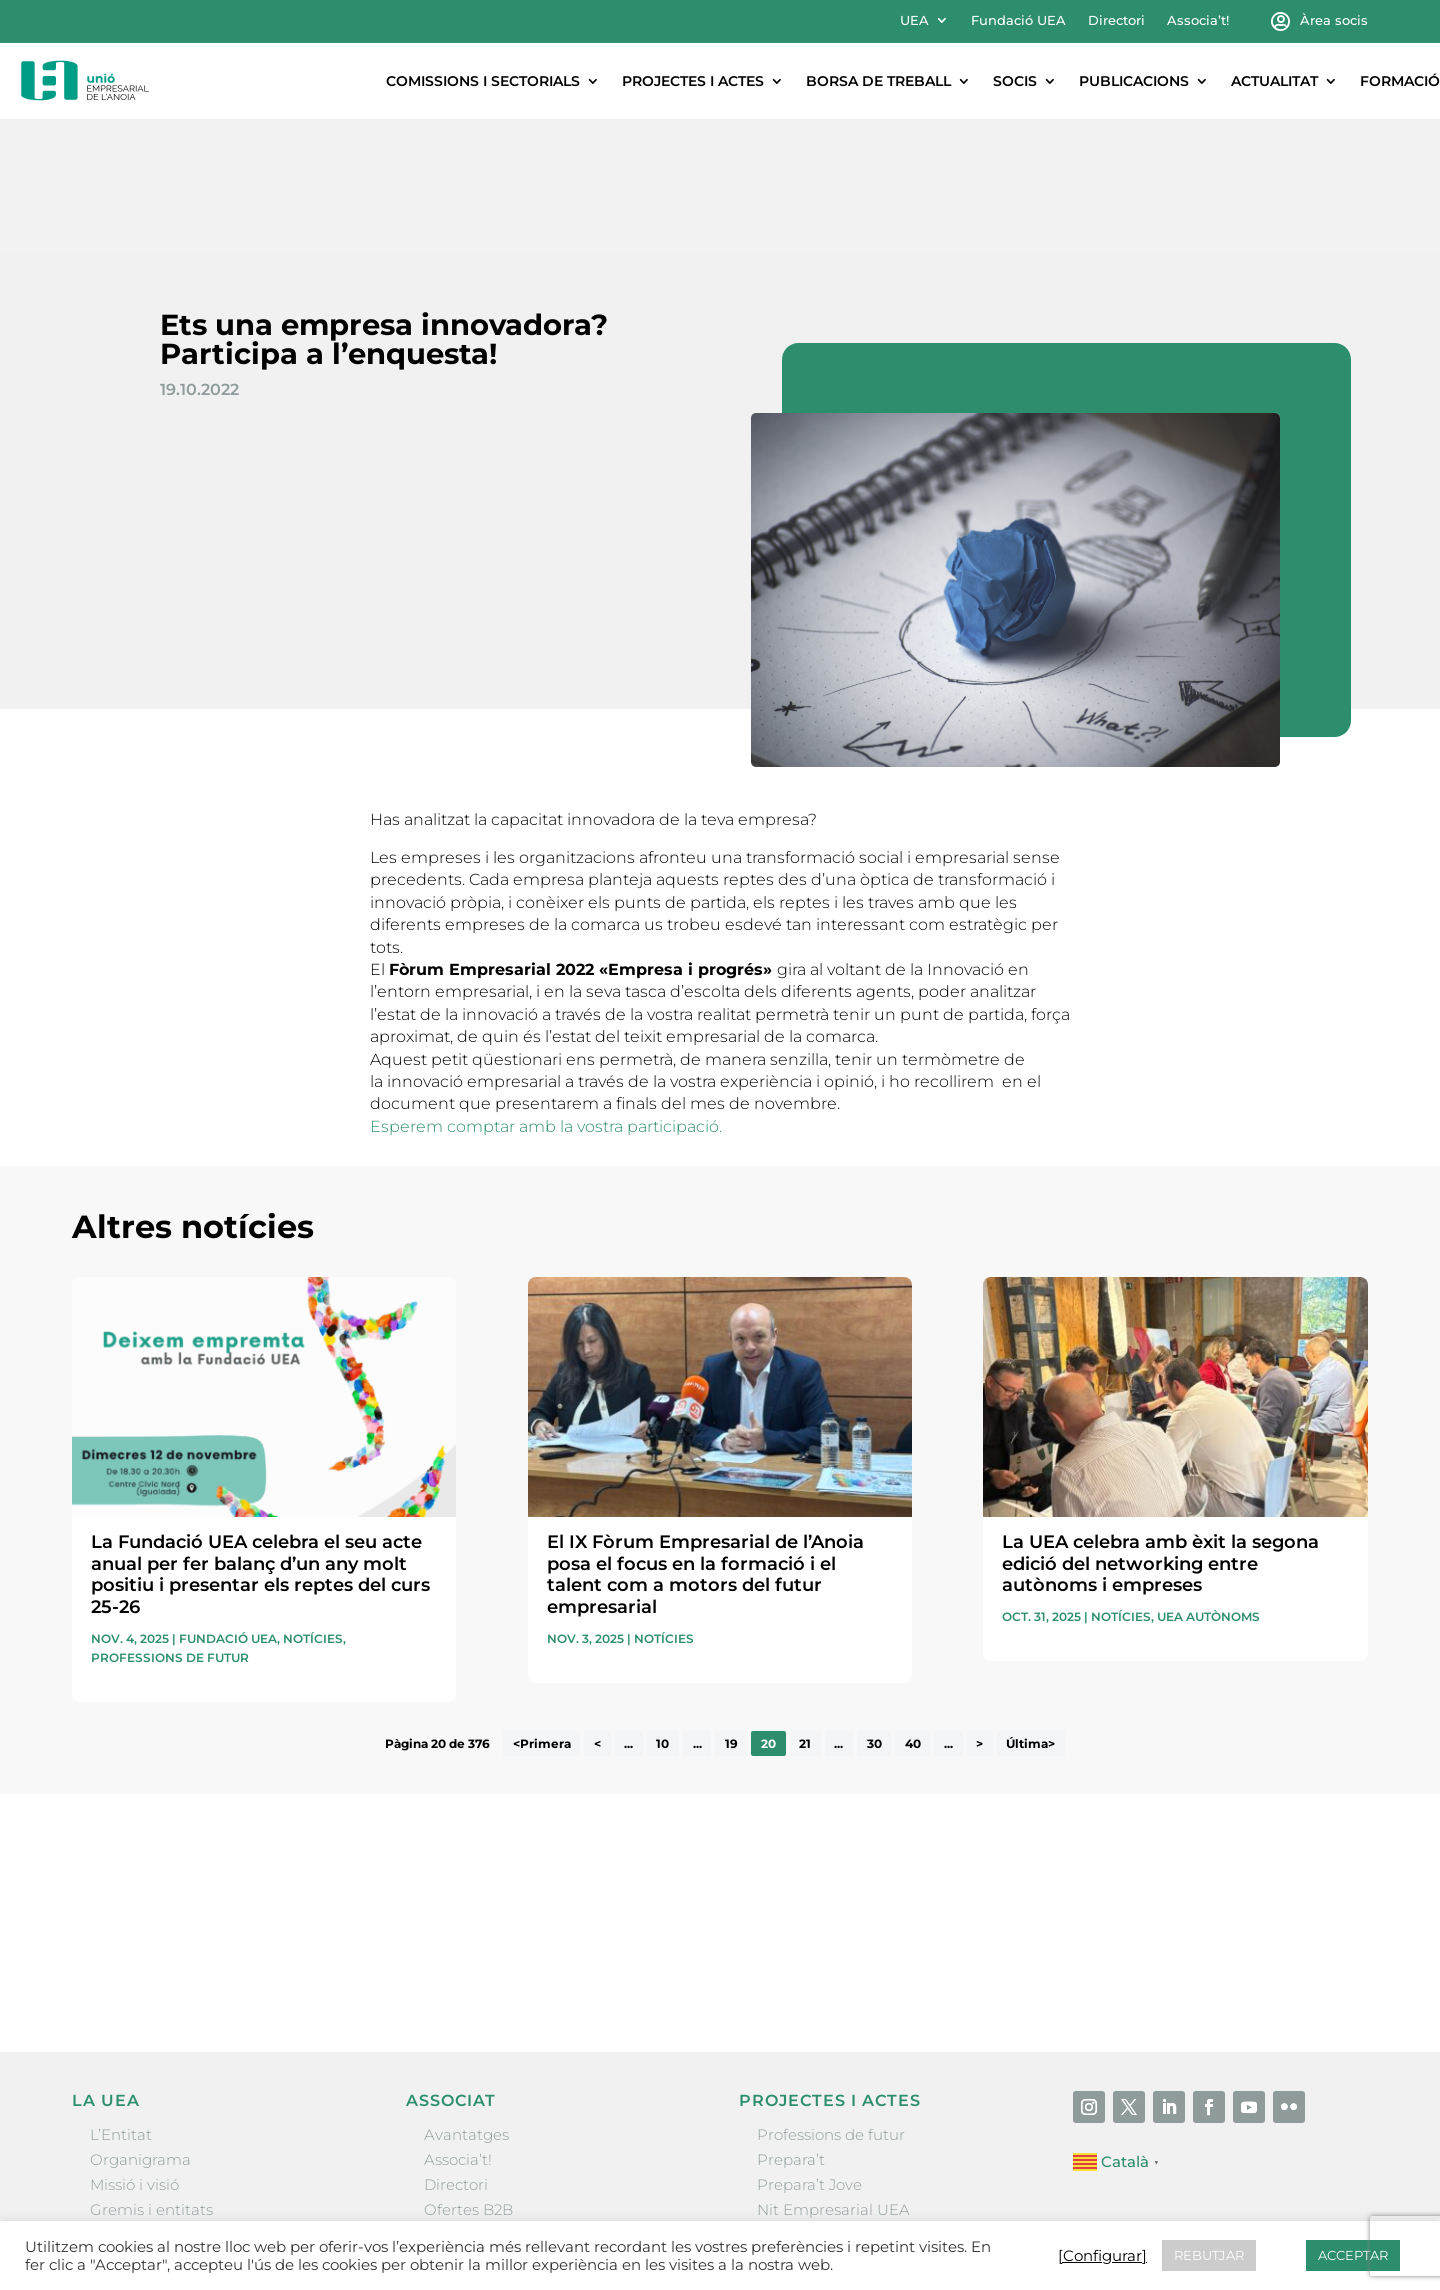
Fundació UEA (1018, 20)
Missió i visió (134, 2052)
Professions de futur (170, 1525)
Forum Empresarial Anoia (852, 2102)
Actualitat (1274, 81)
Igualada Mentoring (830, 2128)
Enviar (1322, 1838)
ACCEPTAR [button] (1353, 2255)
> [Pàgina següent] (979, 1611)
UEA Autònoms (1208, 1484)
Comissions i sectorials (483, 81)
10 (662, 1611)
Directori (1116, 20)
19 (731, 1611)
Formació (1400, 81)
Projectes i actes (693, 81)
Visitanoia (793, 2153)
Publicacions (1134, 81)
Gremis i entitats (151, 2077)
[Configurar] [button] (1102, 2256)
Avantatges (466, 2002)
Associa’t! (1198, 20)
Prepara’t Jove (809, 2052)
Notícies (313, 1506)
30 (874, 1611)
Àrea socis (1334, 20)
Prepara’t (791, 2027)
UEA (914, 20)
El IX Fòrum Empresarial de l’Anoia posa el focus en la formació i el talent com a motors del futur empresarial (705, 1442)
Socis (1015, 81)
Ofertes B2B (468, 2077)
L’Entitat (121, 2002)
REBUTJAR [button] (1209, 2255)
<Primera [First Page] (542, 1611)
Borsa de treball (878, 81)
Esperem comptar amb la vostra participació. (546, 994)
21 (805, 1611)
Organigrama (140, 2027)
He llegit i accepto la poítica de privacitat (1006, 1803)
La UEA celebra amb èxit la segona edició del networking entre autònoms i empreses (1160, 1431)
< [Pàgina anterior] (597, 1611)
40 (913, 1611)
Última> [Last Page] (1030, 1611)
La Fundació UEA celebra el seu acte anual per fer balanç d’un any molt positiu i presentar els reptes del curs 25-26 (260, 1442)
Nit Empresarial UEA (833, 2077)
